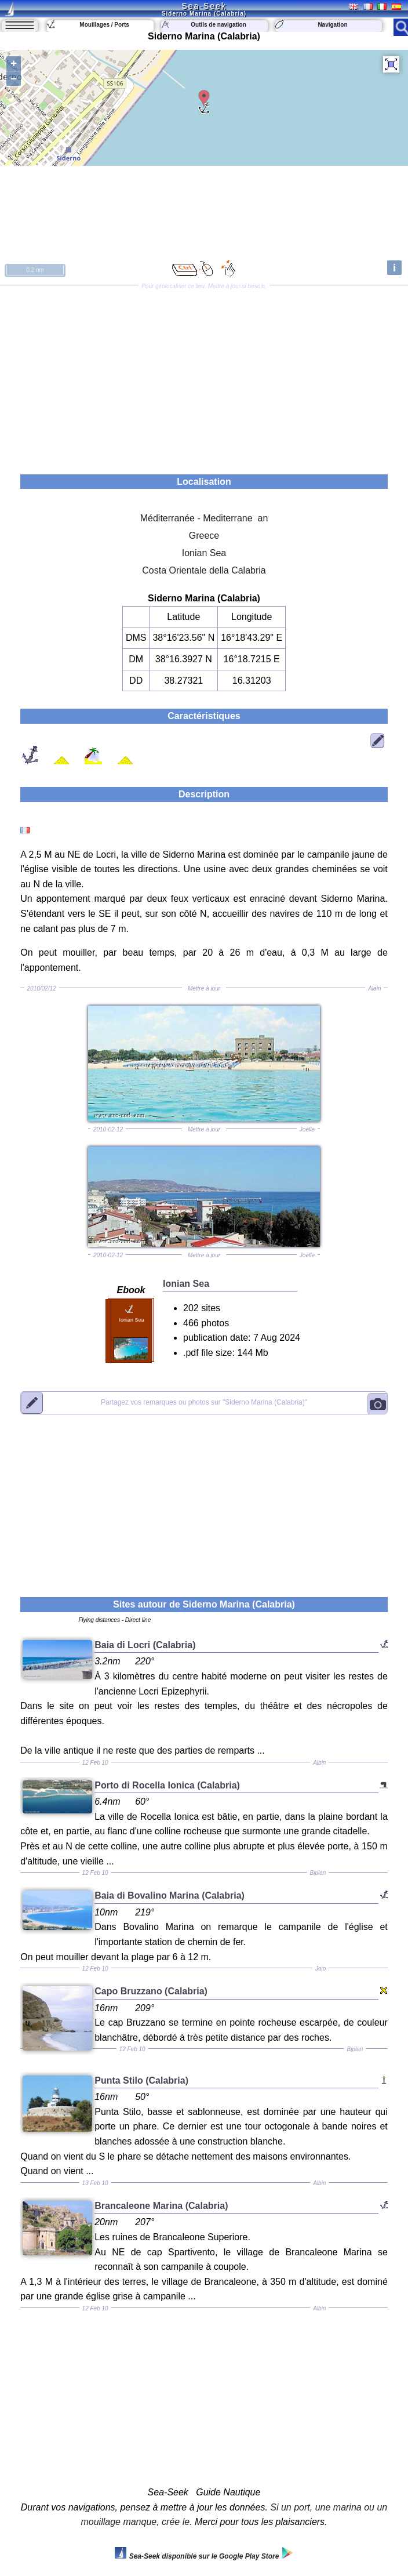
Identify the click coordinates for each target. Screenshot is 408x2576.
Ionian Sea (204, 553)
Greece (204, 535)
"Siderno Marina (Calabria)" (204, 1403)
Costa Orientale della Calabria (203, 570)
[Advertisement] (204, 376)
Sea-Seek (203, 5)
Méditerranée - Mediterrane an (204, 518)
